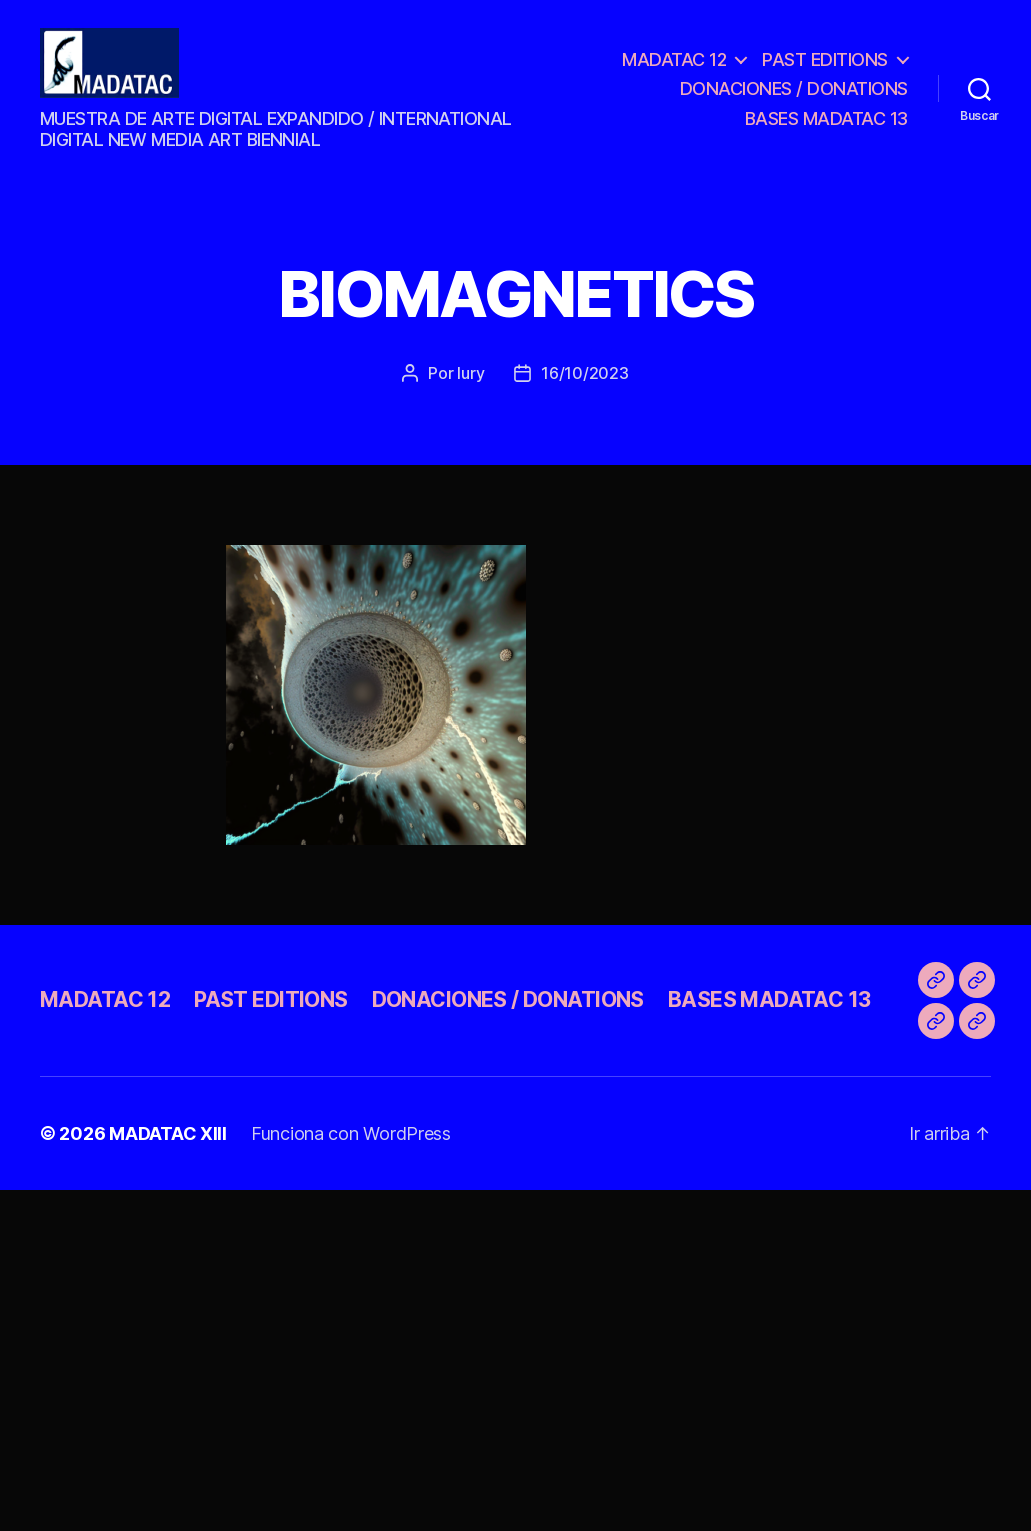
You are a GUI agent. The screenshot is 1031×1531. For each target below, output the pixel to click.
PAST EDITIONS (825, 68)
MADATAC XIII (168, 1151)
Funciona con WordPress (351, 1151)
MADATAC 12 (674, 68)
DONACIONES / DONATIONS (794, 97)
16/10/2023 (584, 391)
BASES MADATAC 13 (826, 127)
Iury (470, 391)
